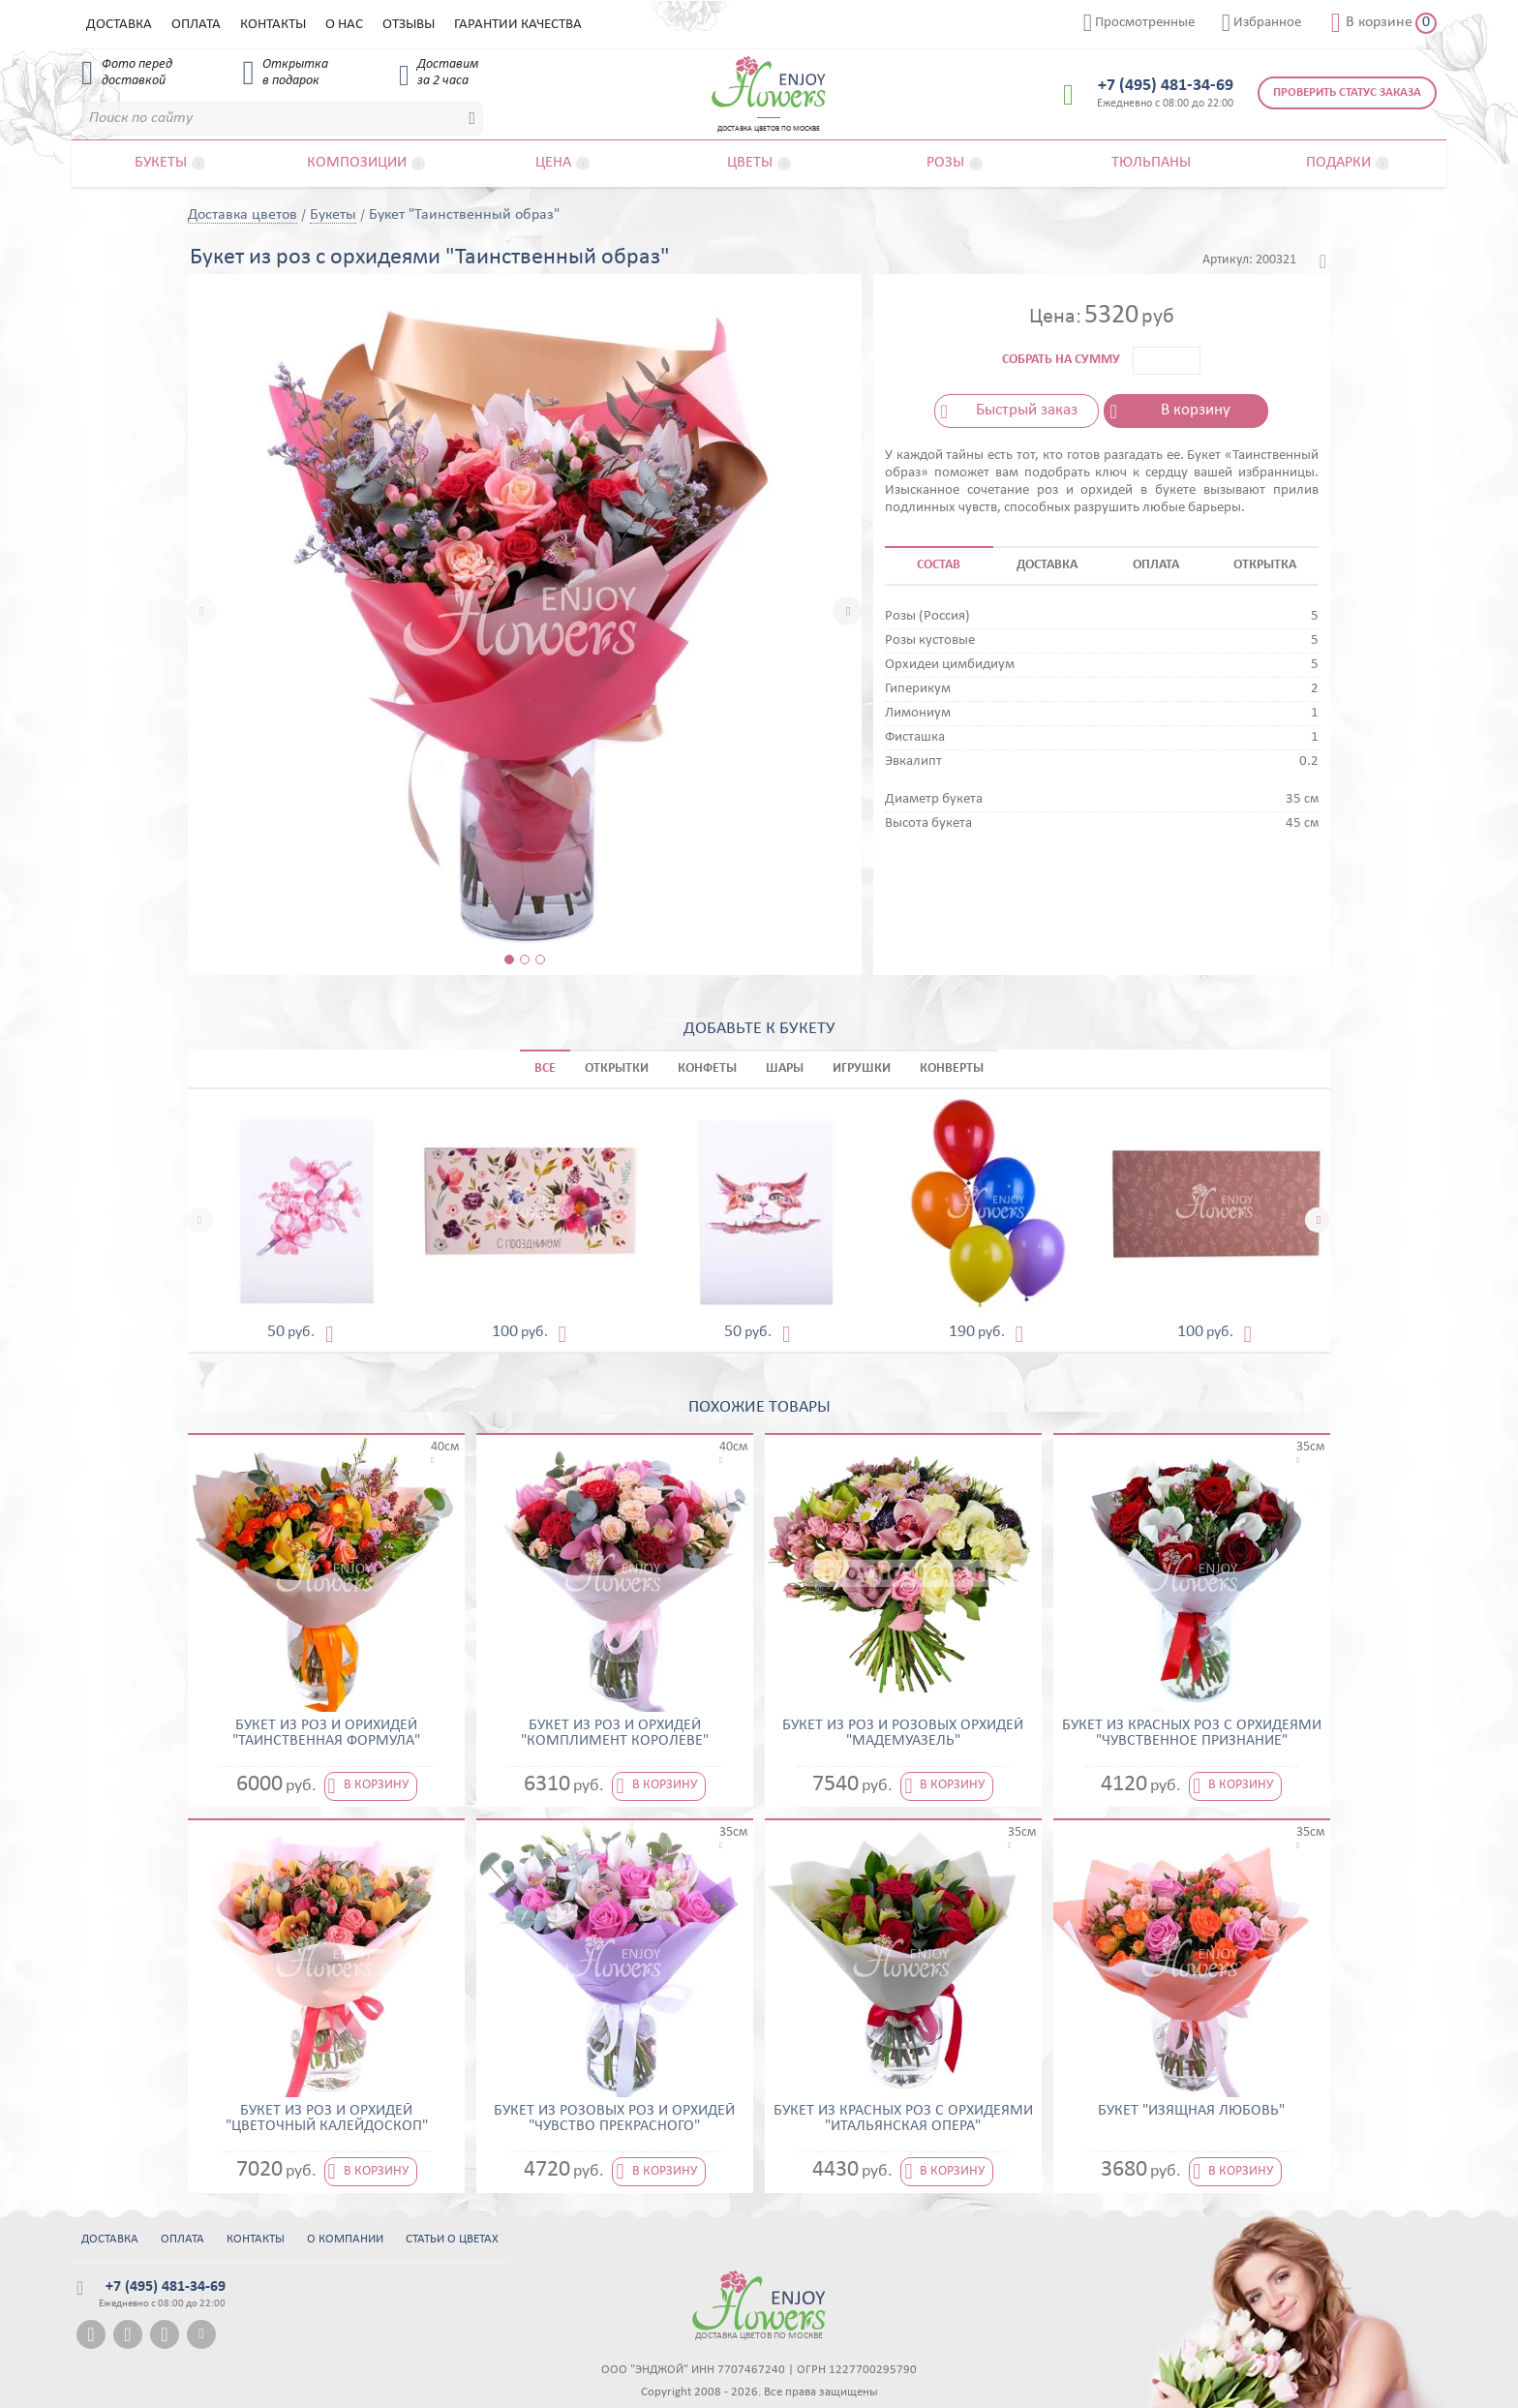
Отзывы (408, 24)
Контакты (273, 24)
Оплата (196, 24)
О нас (344, 24)
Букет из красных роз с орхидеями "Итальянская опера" (903, 2118)
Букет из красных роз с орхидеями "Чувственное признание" (1191, 1733)
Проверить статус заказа (1347, 92)
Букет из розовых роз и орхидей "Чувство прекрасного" (614, 2118)
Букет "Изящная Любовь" (1191, 2110)
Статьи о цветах (452, 2239)
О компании (345, 2239)
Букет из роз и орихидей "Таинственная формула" (326, 1733)
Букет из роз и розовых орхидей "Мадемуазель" (902, 1733)
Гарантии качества (518, 24)
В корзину (1195, 410)
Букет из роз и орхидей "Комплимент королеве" (615, 1733)
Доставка (119, 24)
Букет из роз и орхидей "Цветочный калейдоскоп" (327, 2118)
